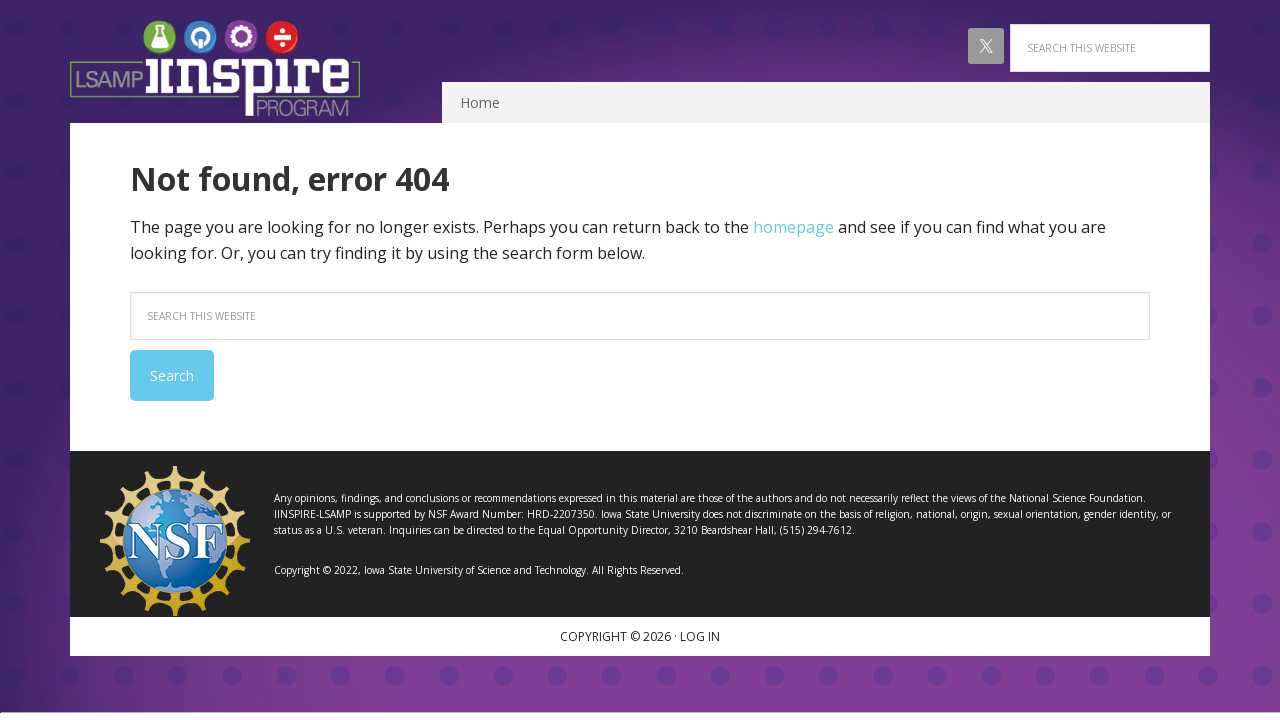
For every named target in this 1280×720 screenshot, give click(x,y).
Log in (700, 636)
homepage (793, 227)
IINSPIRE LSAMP (215, 68)
